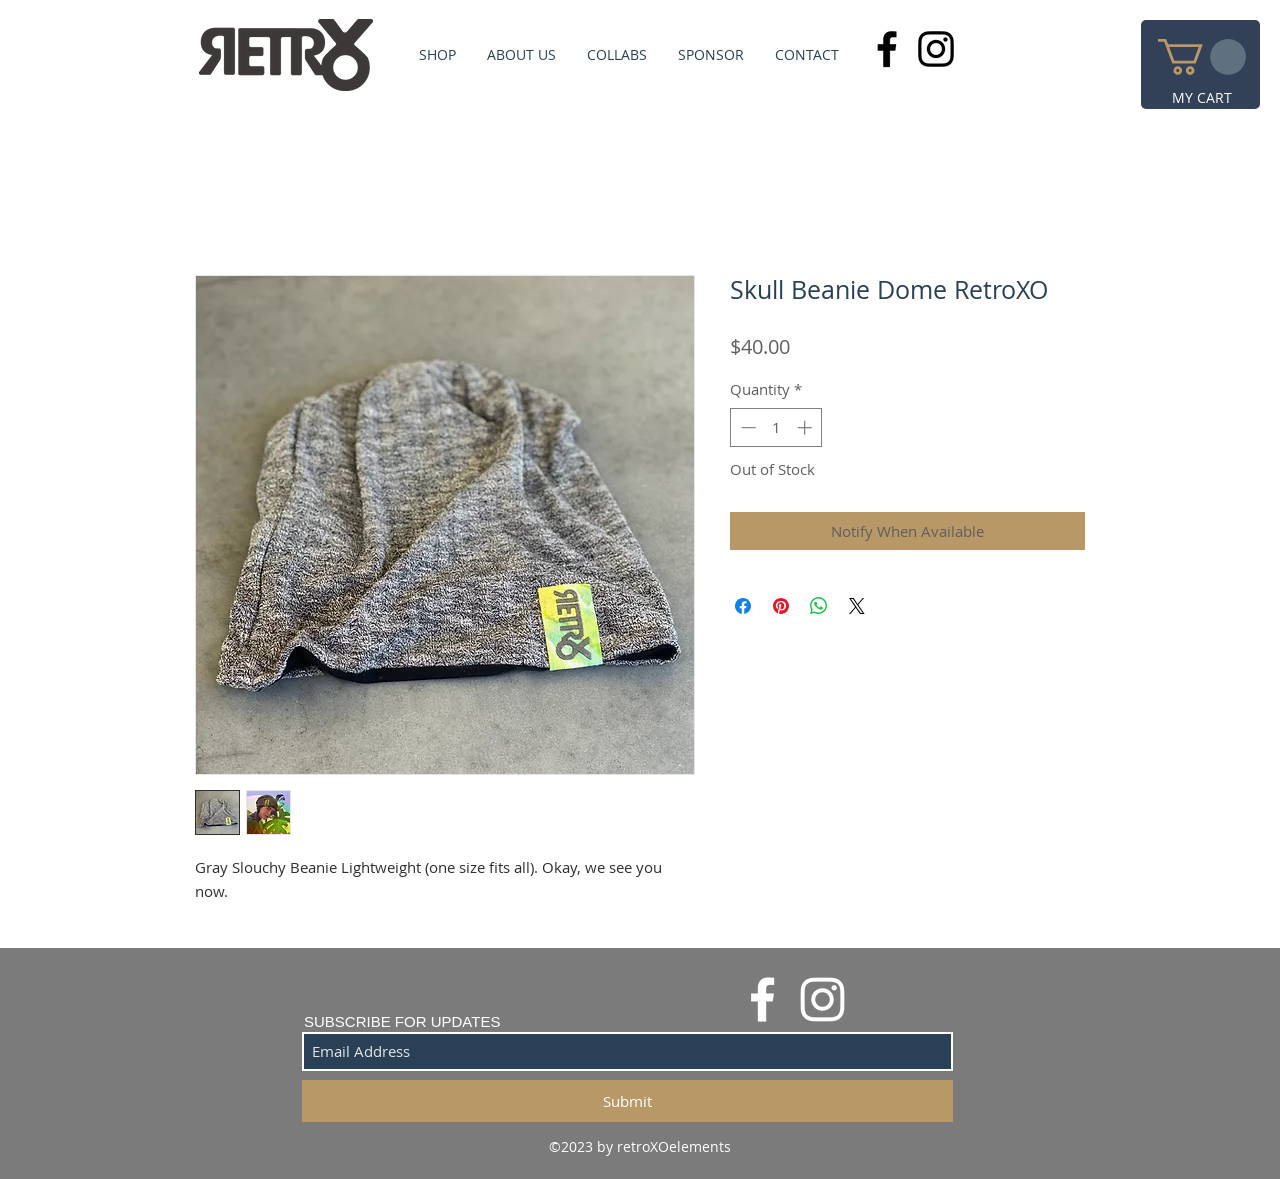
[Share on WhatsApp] (819, 606)
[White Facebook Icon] (762, 999)
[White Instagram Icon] (822, 999)
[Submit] (627, 1101)
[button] (1202, 57)
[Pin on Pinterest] (781, 606)
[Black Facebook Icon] (887, 49)
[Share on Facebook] (743, 606)
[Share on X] (857, 606)
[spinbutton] (776, 427)
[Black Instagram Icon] (936, 49)
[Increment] (806, 427)
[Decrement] (746, 427)
